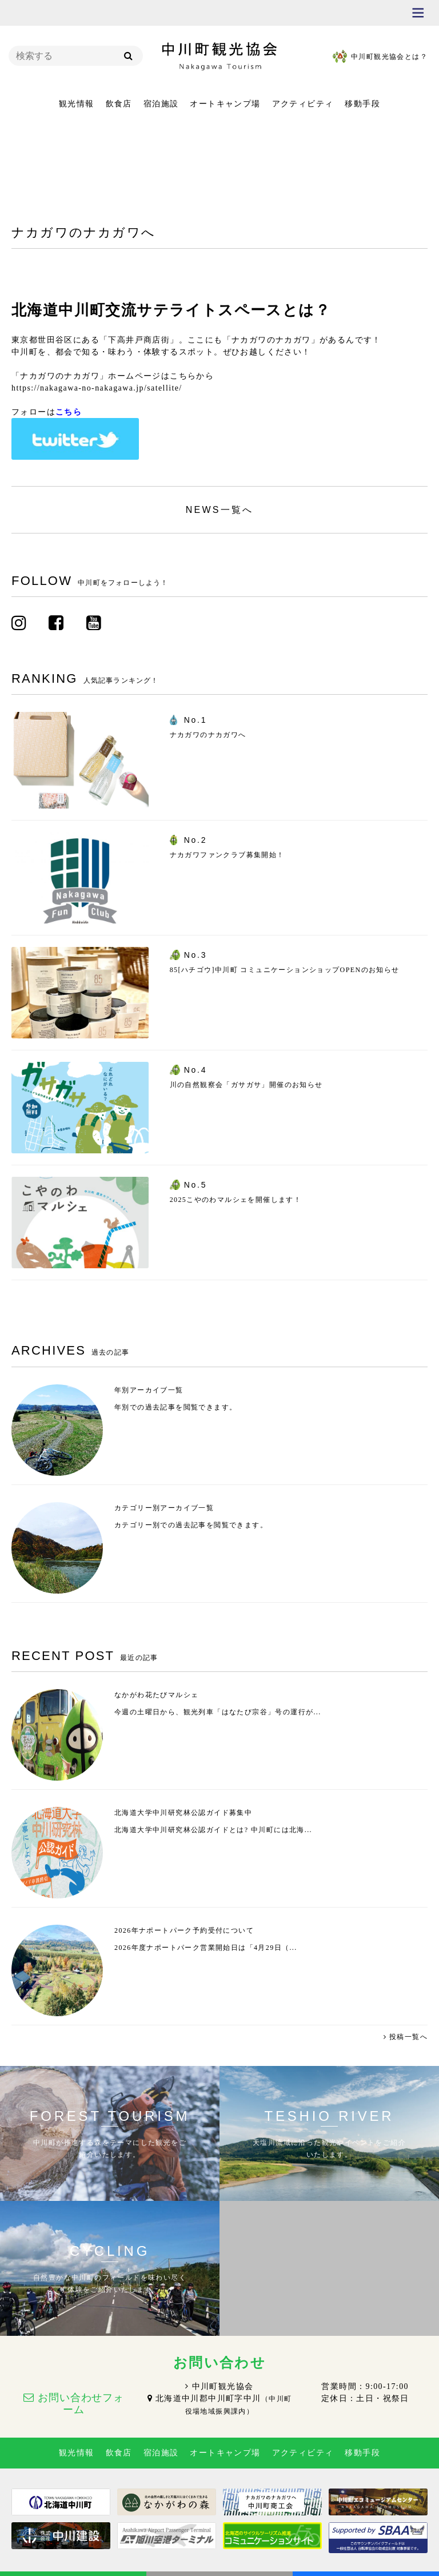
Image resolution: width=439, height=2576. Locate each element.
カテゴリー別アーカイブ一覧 (164, 1508)
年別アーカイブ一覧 (148, 1390)
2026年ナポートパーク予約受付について (184, 1930)
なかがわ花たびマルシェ (156, 1695)
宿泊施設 (161, 103)
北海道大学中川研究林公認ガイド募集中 (183, 1813)
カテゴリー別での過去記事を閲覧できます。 (191, 1525)
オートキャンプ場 (225, 103)
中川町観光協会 (223, 2386)
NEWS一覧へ (219, 510)
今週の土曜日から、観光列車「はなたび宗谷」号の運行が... (217, 1712)
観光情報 (76, 103)
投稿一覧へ (408, 2037)
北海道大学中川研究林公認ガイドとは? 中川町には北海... (213, 1830)
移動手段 (362, 103)
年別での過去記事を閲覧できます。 (175, 1407)
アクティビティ (303, 103)
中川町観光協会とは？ (389, 57)
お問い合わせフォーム (81, 2403)
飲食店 (119, 103)
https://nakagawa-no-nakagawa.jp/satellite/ (96, 388)
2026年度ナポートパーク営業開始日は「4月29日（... (205, 1948)
